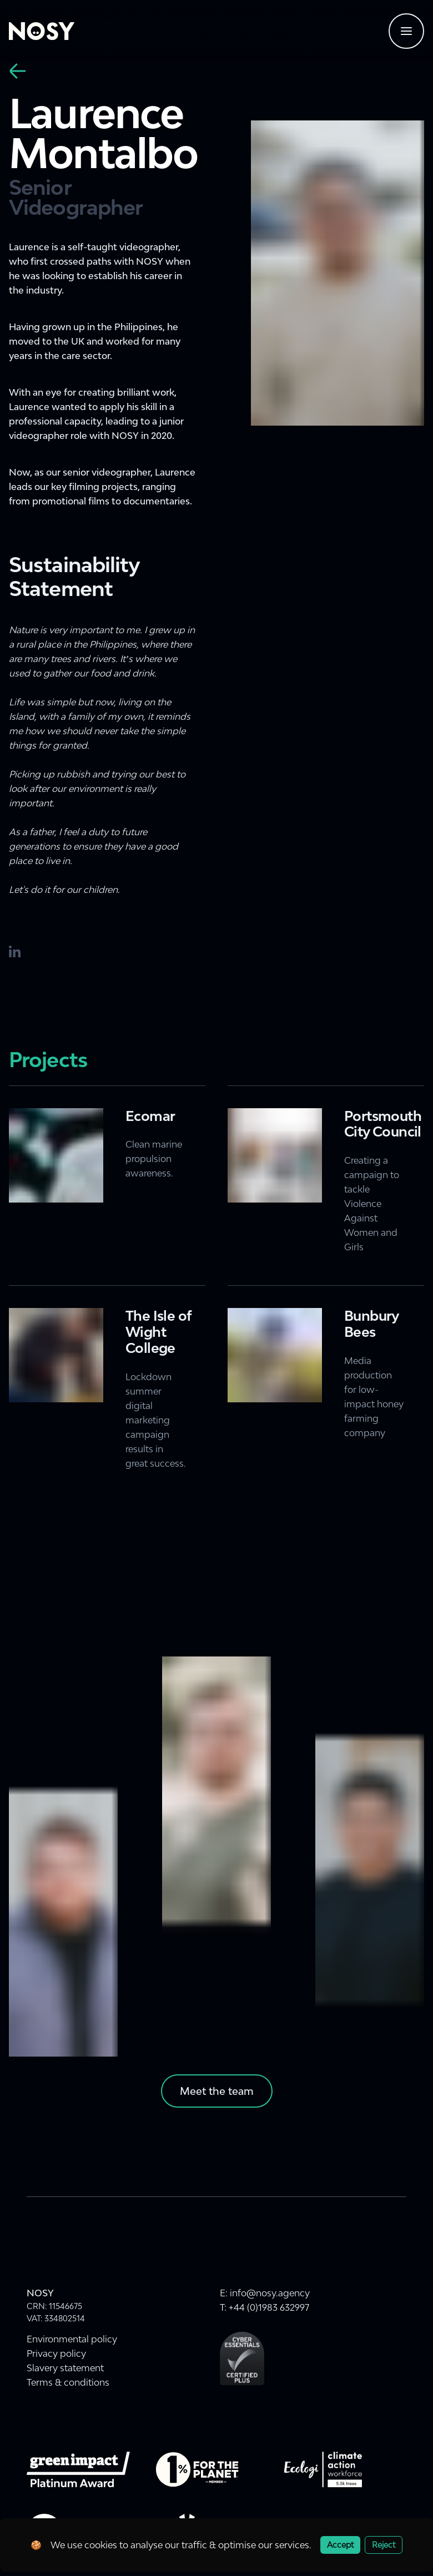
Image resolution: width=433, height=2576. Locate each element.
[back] (18, 71)
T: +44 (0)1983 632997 (264, 2307)
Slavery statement (65, 2367)
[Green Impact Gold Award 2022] (78, 2469)
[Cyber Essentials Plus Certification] (242, 2358)
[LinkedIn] (15, 952)
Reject (383, 2544)
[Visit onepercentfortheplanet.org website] (197, 2469)
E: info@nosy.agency (265, 2293)
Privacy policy (56, 2353)
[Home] (41, 31)
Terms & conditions (68, 2382)
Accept (340, 2544)
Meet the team (217, 2091)
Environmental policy (72, 2339)
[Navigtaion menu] (406, 31)
